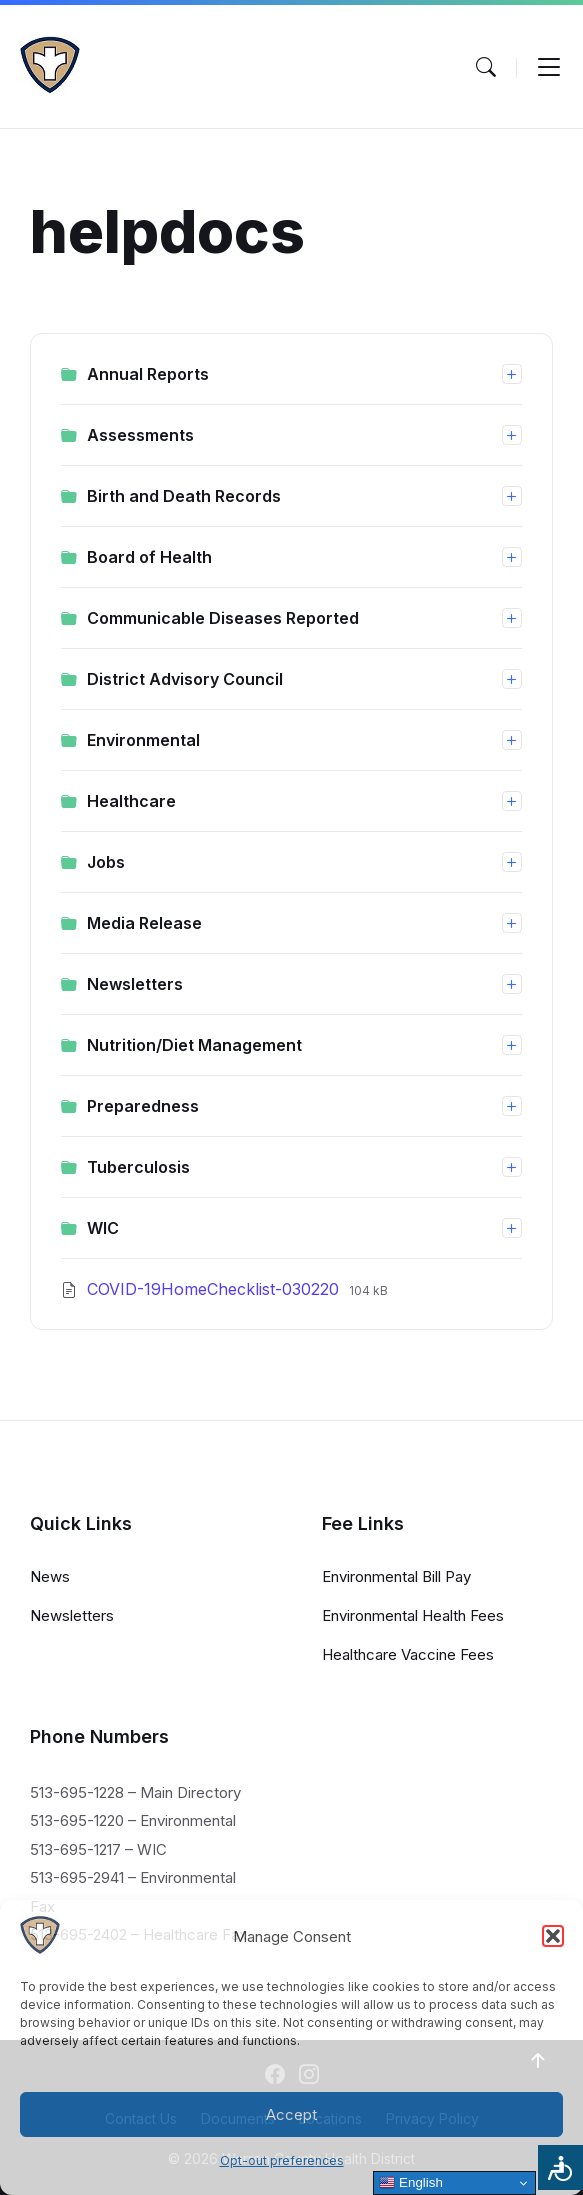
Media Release (144, 923)
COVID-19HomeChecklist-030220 (215, 1289)
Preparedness (143, 1106)
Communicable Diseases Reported (223, 618)
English (410, 2183)
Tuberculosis (138, 1167)
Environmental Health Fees (413, 1615)
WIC (103, 1228)
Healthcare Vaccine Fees (408, 1654)
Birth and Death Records (184, 496)
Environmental (143, 740)
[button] (553, 1936)
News (50, 1576)
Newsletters (135, 984)
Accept (291, 2114)
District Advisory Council (185, 679)
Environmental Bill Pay (396, 1576)
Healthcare (131, 801)
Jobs (106, 862)
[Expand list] (512, 374)
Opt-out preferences (282, 2160)
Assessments (140, 435)
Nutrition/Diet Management (194, 1045)
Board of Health (149, 557)
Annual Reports (148, 374)
